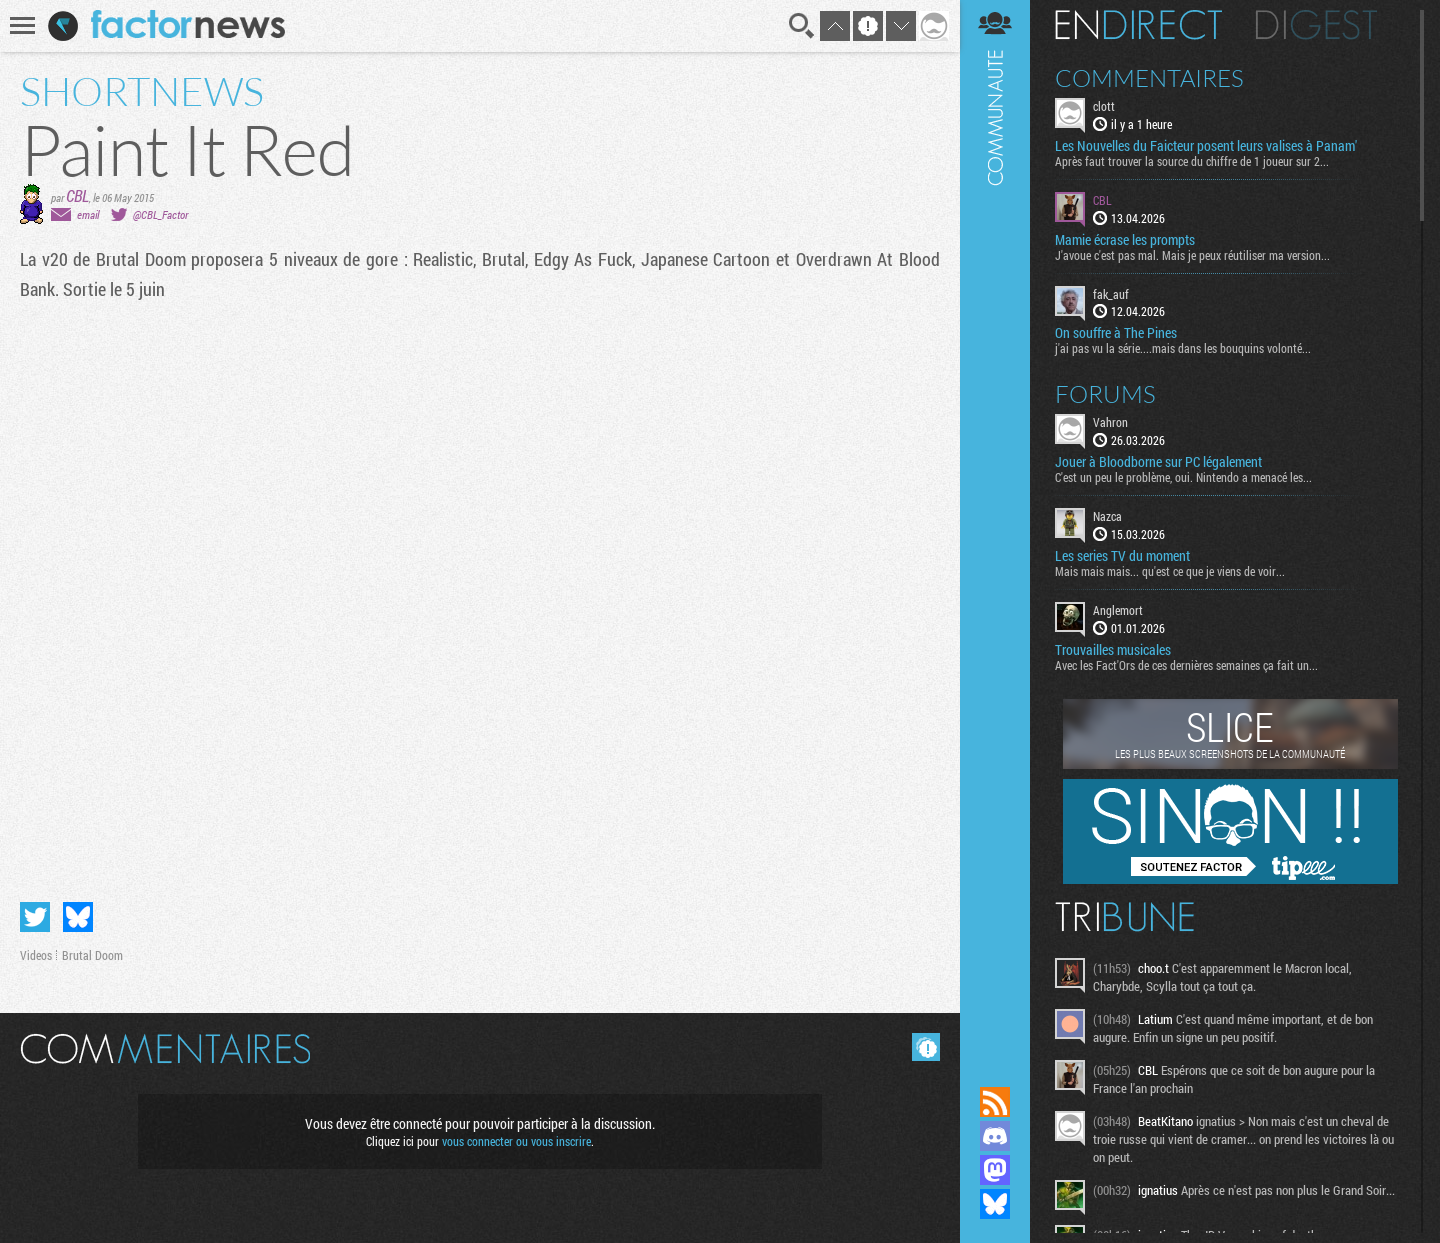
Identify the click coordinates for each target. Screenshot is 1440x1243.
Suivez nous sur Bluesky (995, 1204)
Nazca (1107, 516)
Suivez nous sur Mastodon (995, 1170)
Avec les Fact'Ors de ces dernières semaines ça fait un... (1186, 665)
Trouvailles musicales (1113, 650)
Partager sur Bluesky (78, 917)
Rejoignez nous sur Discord (995, 1136)
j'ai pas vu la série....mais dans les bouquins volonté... (1183, 348)
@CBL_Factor (160, 214)
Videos (36, 955)
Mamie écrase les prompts (1125, 240)
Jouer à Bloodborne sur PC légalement (1158, 462)
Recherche (802, 26)
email (88, 214)
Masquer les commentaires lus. (926, 1047)
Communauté (995, 524)
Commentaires (1149, 78)
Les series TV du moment (1122, 556)
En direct (1138, 25)
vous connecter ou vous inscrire (516, 1141)
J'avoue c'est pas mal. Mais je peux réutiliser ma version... (1192, 255)
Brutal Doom (92, 955)
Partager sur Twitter (35, 917)
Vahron (1110, 422)
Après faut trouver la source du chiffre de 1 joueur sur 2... (1192, 161)
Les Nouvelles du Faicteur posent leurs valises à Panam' (1206, 146)
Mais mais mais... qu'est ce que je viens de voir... (1170, 571)
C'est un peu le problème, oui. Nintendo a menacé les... (1183, 477)
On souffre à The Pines (1116, 333)
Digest (1316, 25)
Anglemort (1118, 610)
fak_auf (1111, 294)
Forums (1105, 394)
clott (1104, 106)
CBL (77, 195)
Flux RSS (995, 1102)
